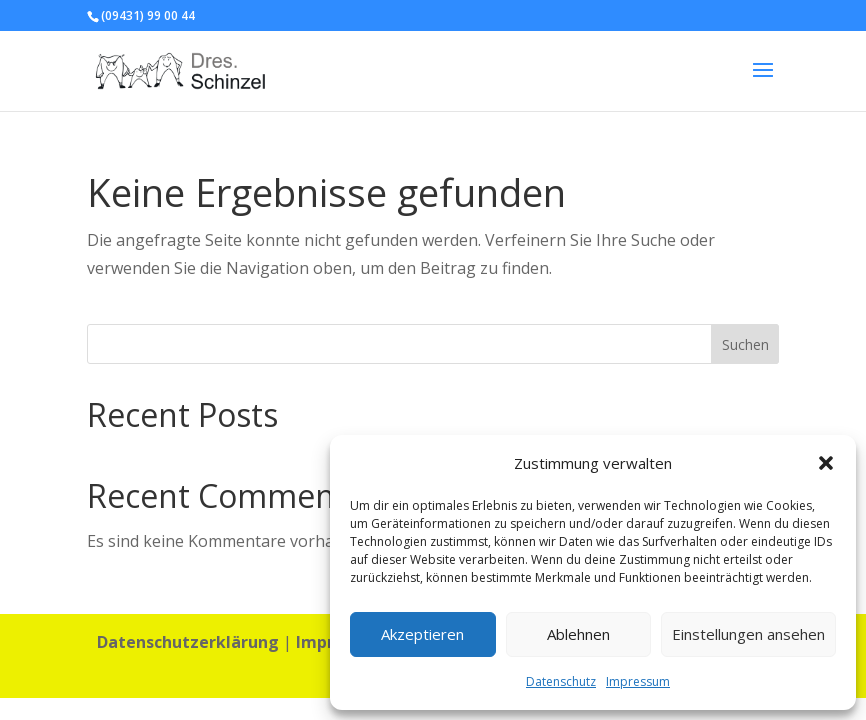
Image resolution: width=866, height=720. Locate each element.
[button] (826, 463)
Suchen (745, 344)
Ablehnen (578, 634)
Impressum (638, 681)
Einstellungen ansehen (748, 634)
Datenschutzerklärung (188, 642)
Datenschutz (561, 681)
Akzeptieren (422, 634)
